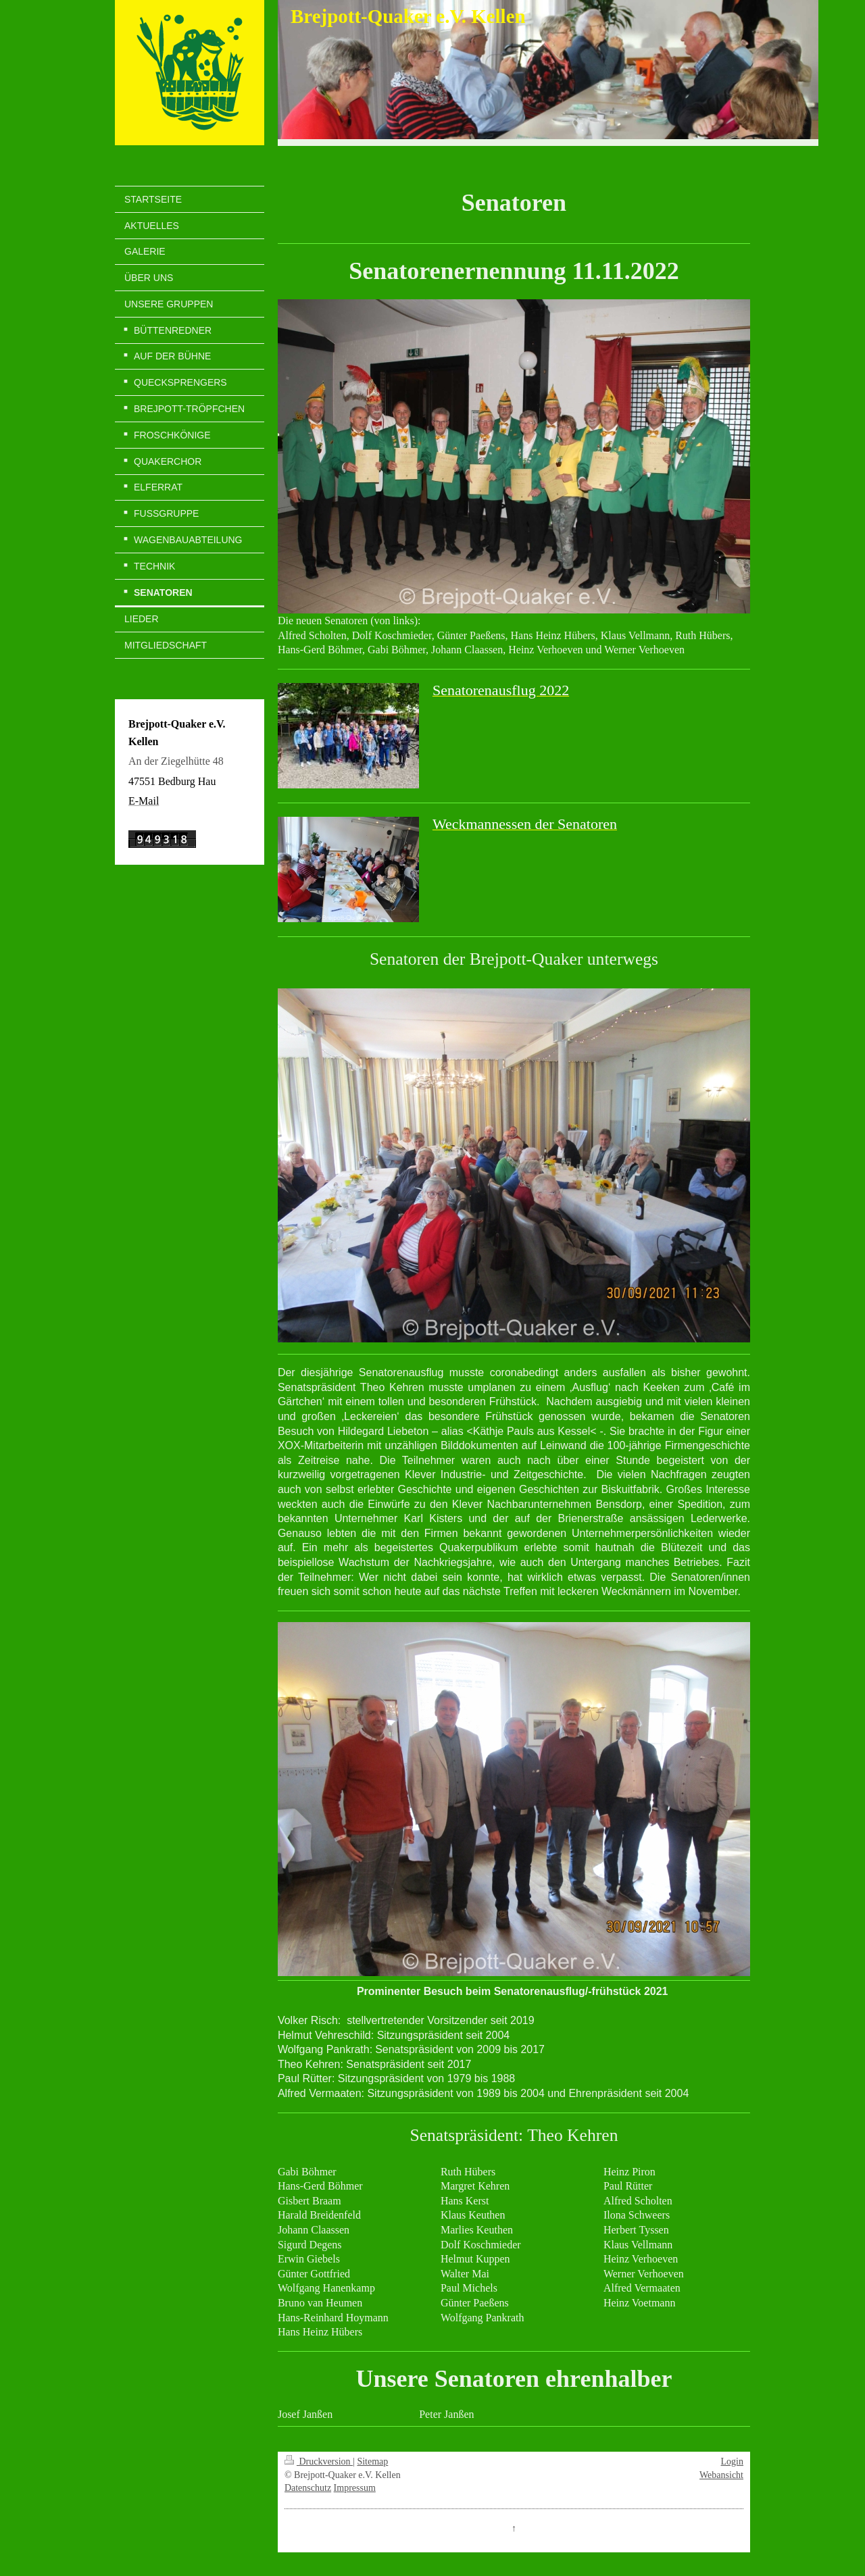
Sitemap (372, 2461)
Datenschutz (308, 2488)
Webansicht (721, 2475)
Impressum (355, 2488)
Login (732, 2461)
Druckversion (319, 2461)
